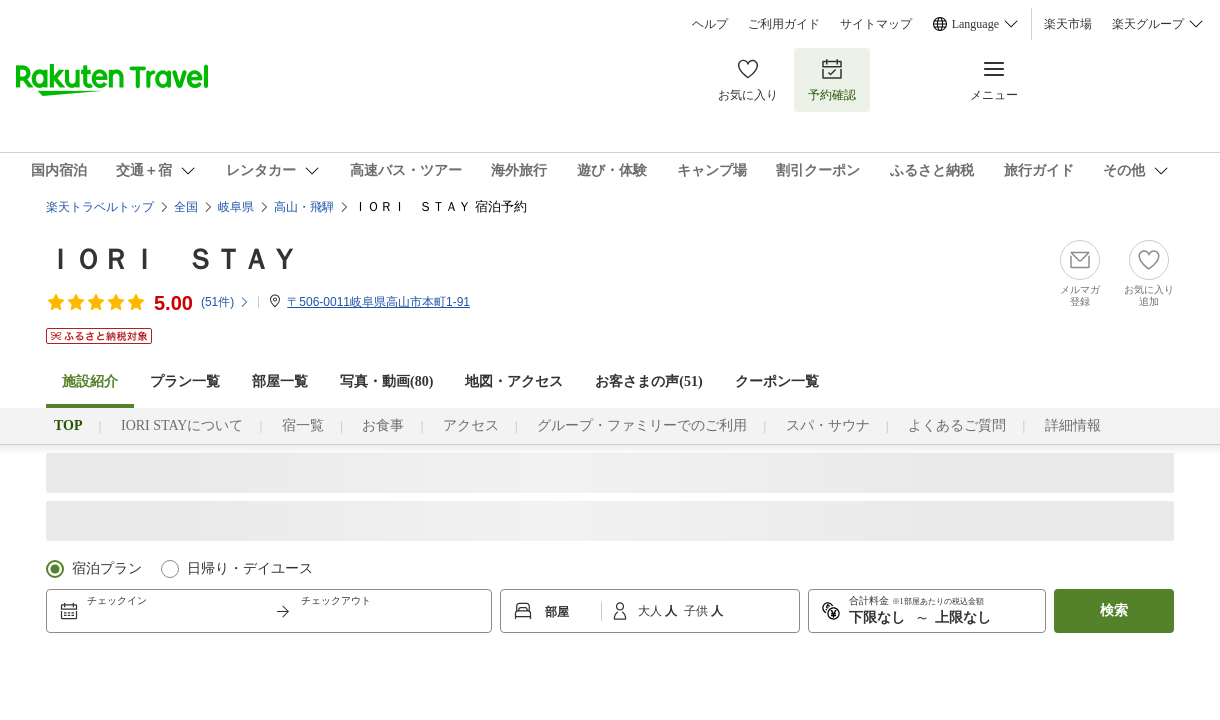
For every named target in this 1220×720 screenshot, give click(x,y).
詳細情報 (1073, 425)
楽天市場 (1068, 24)
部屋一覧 (280, 381)
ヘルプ (710, 24)
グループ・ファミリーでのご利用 (642, 425)
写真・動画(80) (386, 381)
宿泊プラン (107, 568)
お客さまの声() (648, 381)
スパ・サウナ (828, 425)
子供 (697, 611)
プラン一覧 (185, 381)
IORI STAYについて (182, 425)
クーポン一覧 (777, 381)
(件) (225, 302)
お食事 (383, 425)
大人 (651, 611)
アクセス (471, 425)
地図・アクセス (514, 381)
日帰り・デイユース (250, 568)
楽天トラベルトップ (100, 207)
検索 (1114, 610)
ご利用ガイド (784, 24)
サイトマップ (876, 24)
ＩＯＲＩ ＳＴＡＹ (172, 259)
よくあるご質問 (957, 425)
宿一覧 (303, 425)
